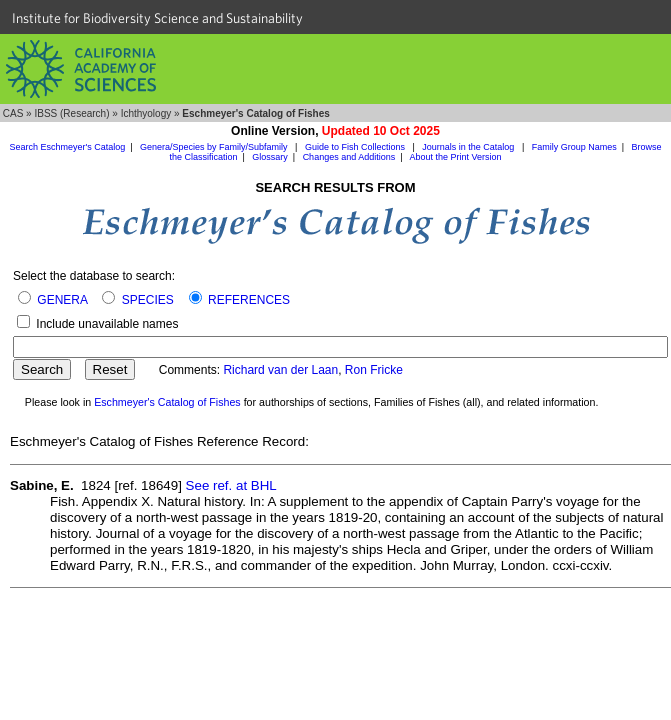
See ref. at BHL (231, 485)
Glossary (270, 157)
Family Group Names (574, 147)
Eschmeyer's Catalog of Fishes (167, 402)
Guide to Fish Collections (356, 147)
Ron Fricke (374, 370)
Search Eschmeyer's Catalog (67, 147)
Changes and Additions (349, 157)
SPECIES (148, 300)
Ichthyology (146, 113)
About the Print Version (456, 157)
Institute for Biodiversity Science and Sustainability (157, 18)
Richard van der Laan (280, 370)
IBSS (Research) (71, 113)
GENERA (62, 300)
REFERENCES (249, 300)
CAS (13, 113)
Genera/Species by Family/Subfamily (215, 147)
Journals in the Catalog (469, 147)
